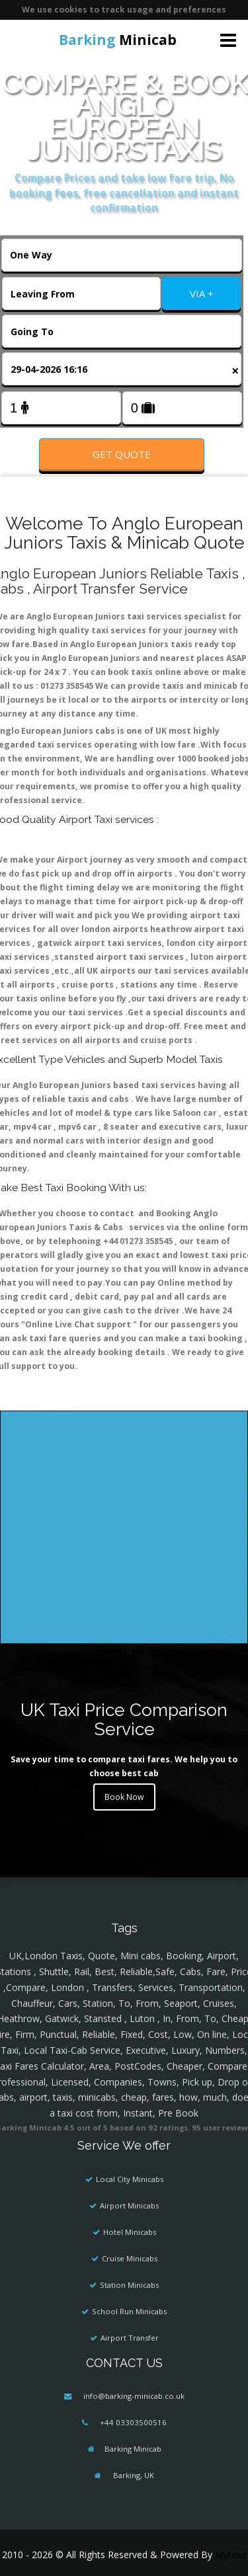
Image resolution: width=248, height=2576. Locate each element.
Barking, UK (132, 2475)
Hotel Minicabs (129, 2232)
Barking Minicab (132, 2449)
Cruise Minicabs (129, 2258)
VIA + (202, 293)
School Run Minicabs (129, 2311)
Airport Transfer (130, 2338)
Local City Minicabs (129, 2179)
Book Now (124, 1797)
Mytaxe (231, 2554)
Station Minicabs (129, 2285)
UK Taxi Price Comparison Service (124, 1719)
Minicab (118, 39)
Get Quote (122, 454)
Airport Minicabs (129, 2205)
